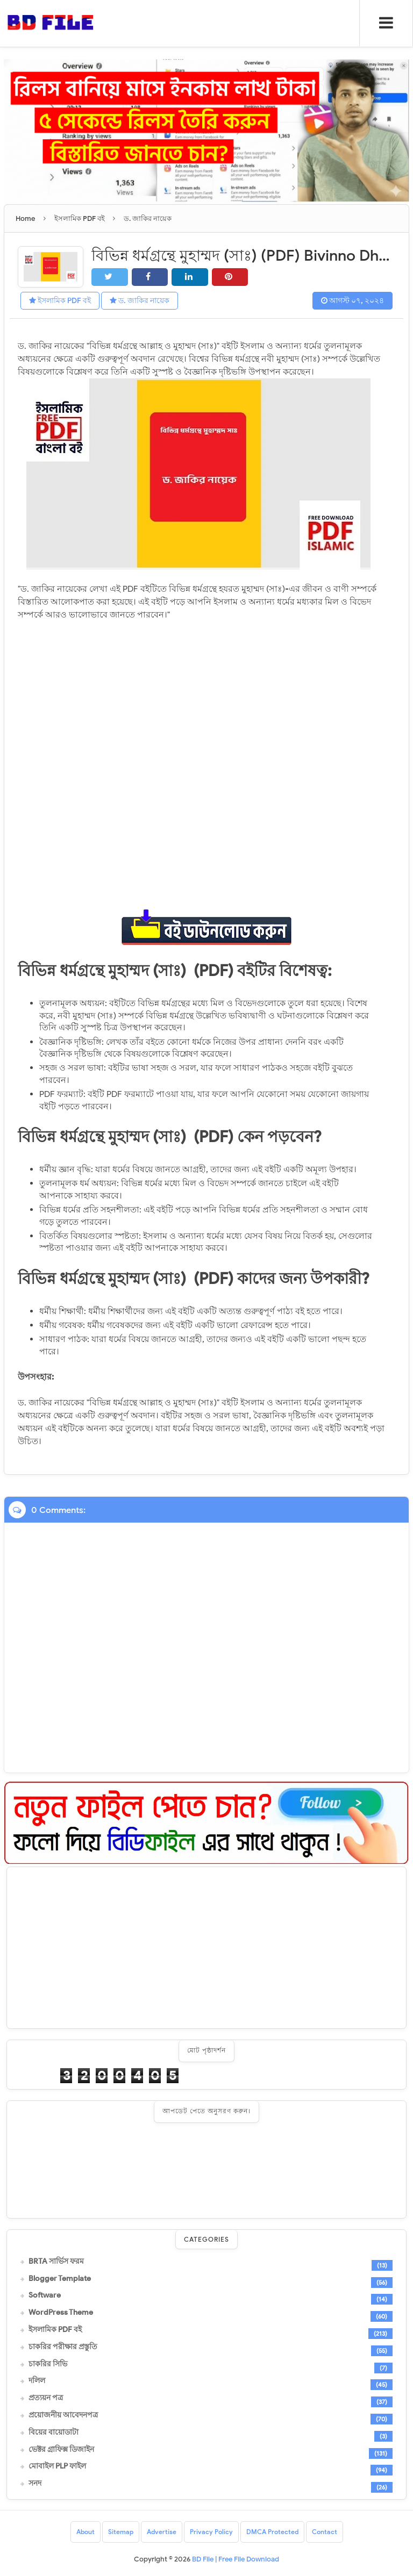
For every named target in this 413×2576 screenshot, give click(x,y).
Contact (324, 2532)
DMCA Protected (272, 2532)
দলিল (37, 2381)
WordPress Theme (61, 2312)
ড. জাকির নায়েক (139, 300)
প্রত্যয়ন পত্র (46, 2398)
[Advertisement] (206, 1947)
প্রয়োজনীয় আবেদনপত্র (63, 2414)
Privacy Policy (211, 2532)
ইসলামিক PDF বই (60, 300)
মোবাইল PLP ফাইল (57, 2466)
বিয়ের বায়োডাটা (54, 2432)
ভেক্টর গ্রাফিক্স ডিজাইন (61, 2449)
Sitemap (120, 2532)
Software (45, 2295)
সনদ (35, 2483)
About (85, 2532)
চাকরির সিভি (48, 2363)
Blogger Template (60, 2278)
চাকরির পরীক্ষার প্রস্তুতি (63, 2346)
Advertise (161, 2532)
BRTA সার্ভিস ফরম (56, 2261)
